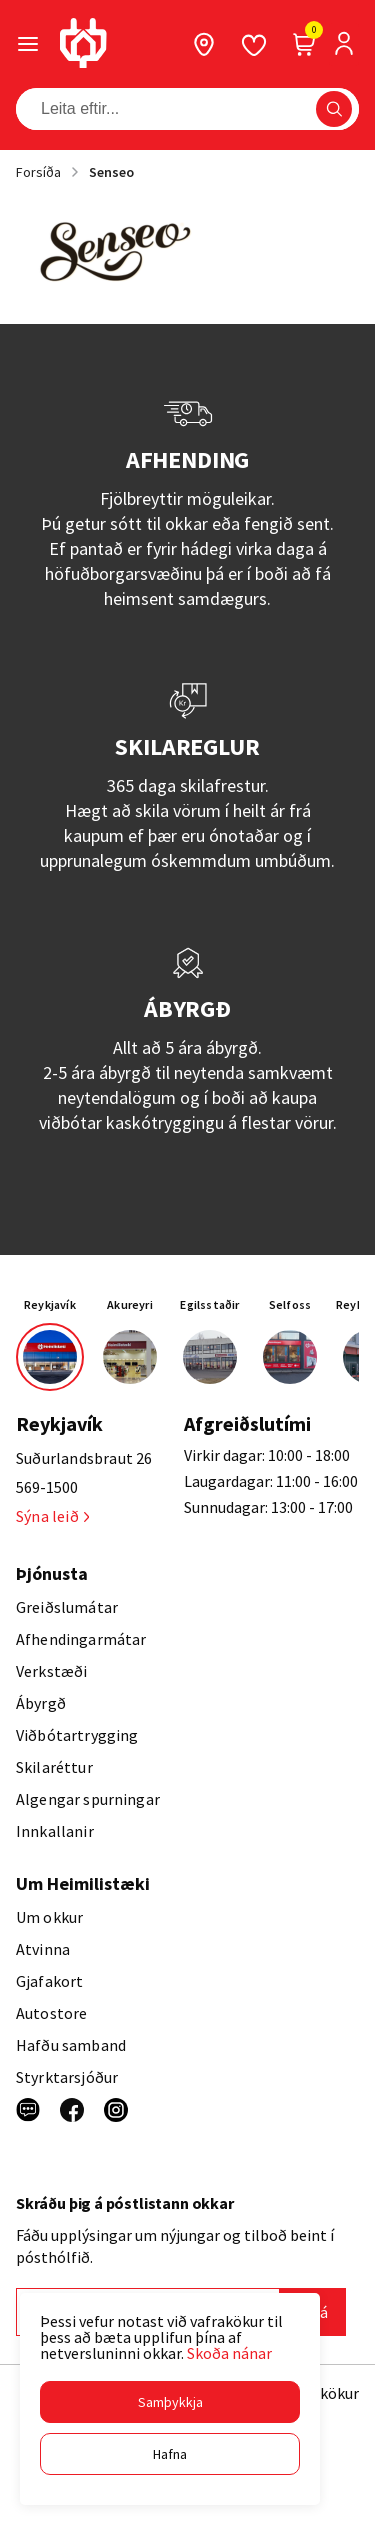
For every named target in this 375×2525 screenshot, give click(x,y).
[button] (170, 2402)
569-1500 (47, 1487)
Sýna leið (52, 1516)
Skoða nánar (229, 2353)
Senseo (111, 172)
